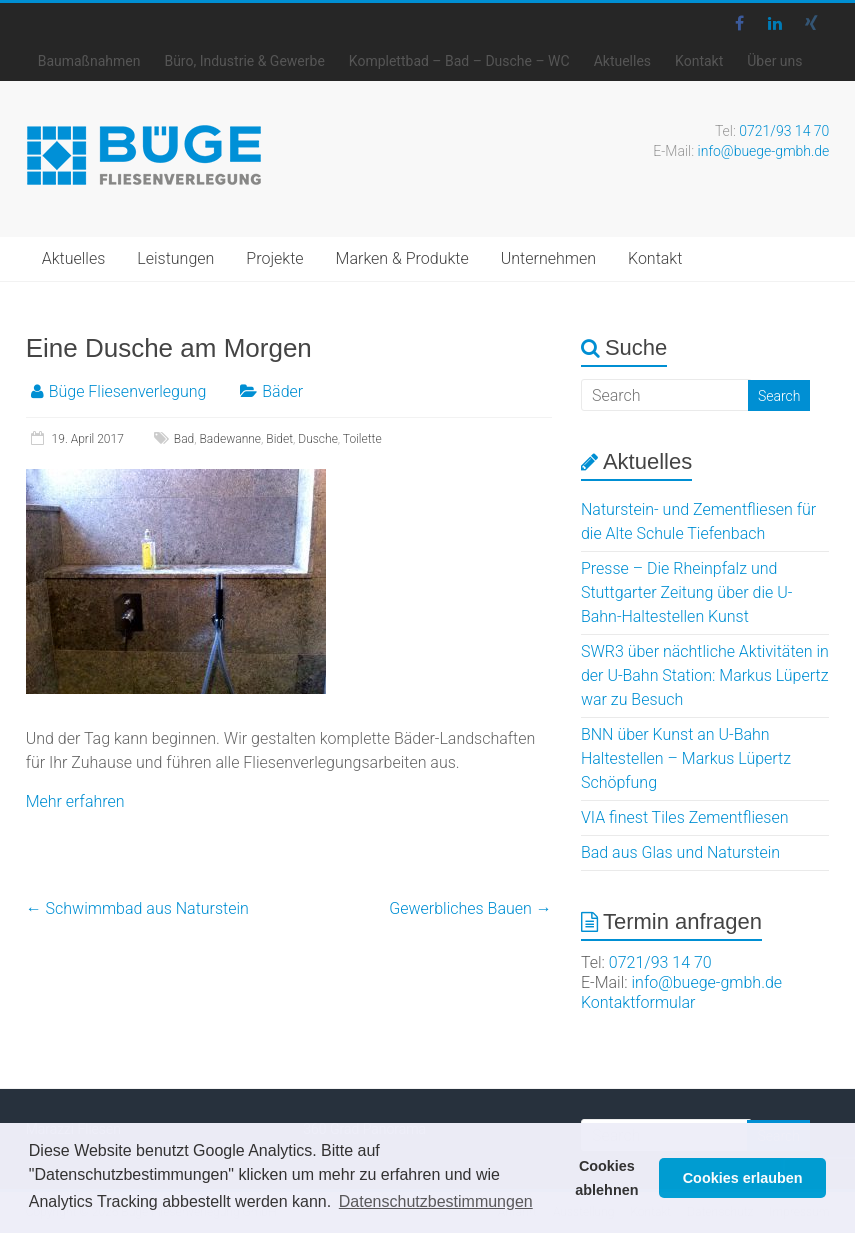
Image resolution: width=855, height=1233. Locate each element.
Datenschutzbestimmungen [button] (436, 1201)
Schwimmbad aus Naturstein (137, 908)
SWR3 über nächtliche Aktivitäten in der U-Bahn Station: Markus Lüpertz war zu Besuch (705, 675)
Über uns (774, 61)
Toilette (362, 439)
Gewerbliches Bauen (470, 908)
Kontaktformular (638, 1002)
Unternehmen (548, 258)
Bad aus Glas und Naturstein (680, 852)
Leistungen (175, 258)
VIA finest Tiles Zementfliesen (685, 817)
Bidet (279, 439)
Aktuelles (622, 61)
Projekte (274, 258)
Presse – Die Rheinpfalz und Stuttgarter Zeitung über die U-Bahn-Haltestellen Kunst (686, 592)
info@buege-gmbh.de (764, 151)
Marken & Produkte (402, 258)
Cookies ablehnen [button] (606, 1178)
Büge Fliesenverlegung (128, 391)
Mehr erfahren (75, 801)
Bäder (282, 391)
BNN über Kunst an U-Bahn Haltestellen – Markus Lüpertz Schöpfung (686, 758)
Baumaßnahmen (89, 61)
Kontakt (699, 61)
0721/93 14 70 (784, 131)
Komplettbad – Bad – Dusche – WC (459, 61)
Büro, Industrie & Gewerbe (244, 61)
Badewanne (231, 439)
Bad (184, 439)
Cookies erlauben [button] (743, 1178)
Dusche (318, 439)
